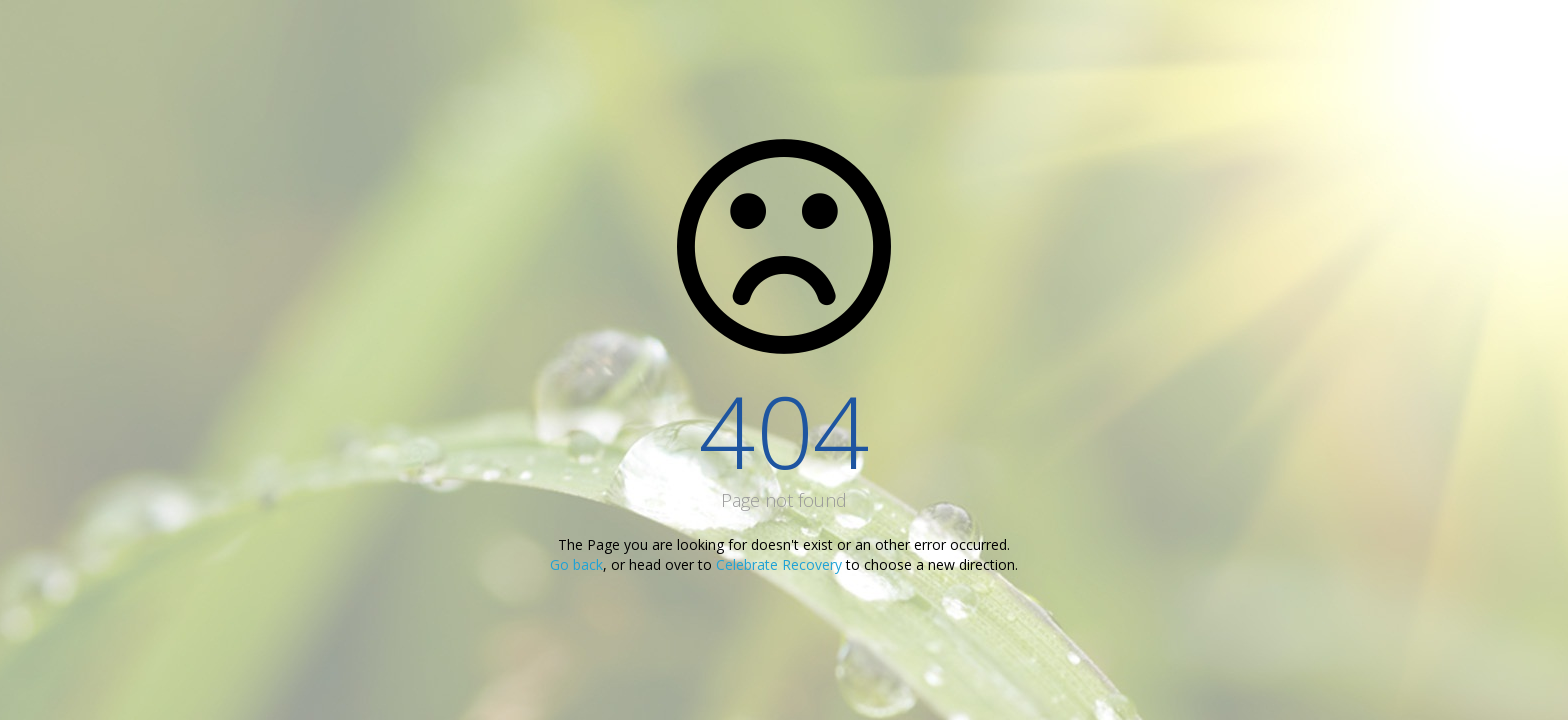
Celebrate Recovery (779, 564)
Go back (576, 564)
